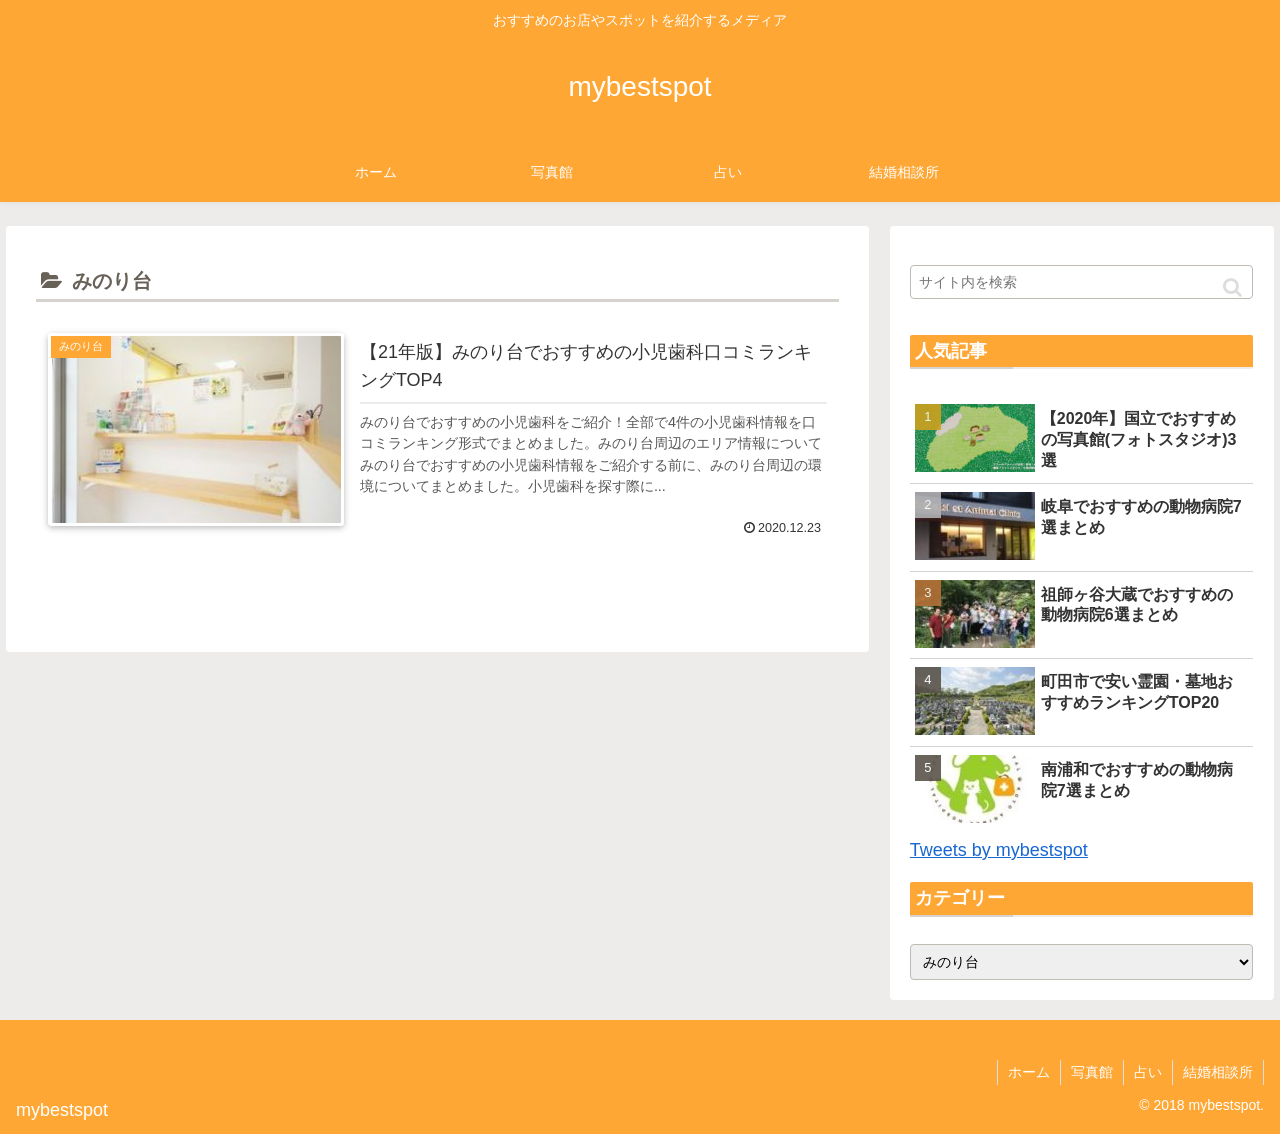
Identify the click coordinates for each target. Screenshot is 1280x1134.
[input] (1082, 282)
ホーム (1029, 1072)
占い (1148, 1072)
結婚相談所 (1218, 1072)
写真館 (1092, 1072)
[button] (1232, 287)
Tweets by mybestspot (999, 850)
